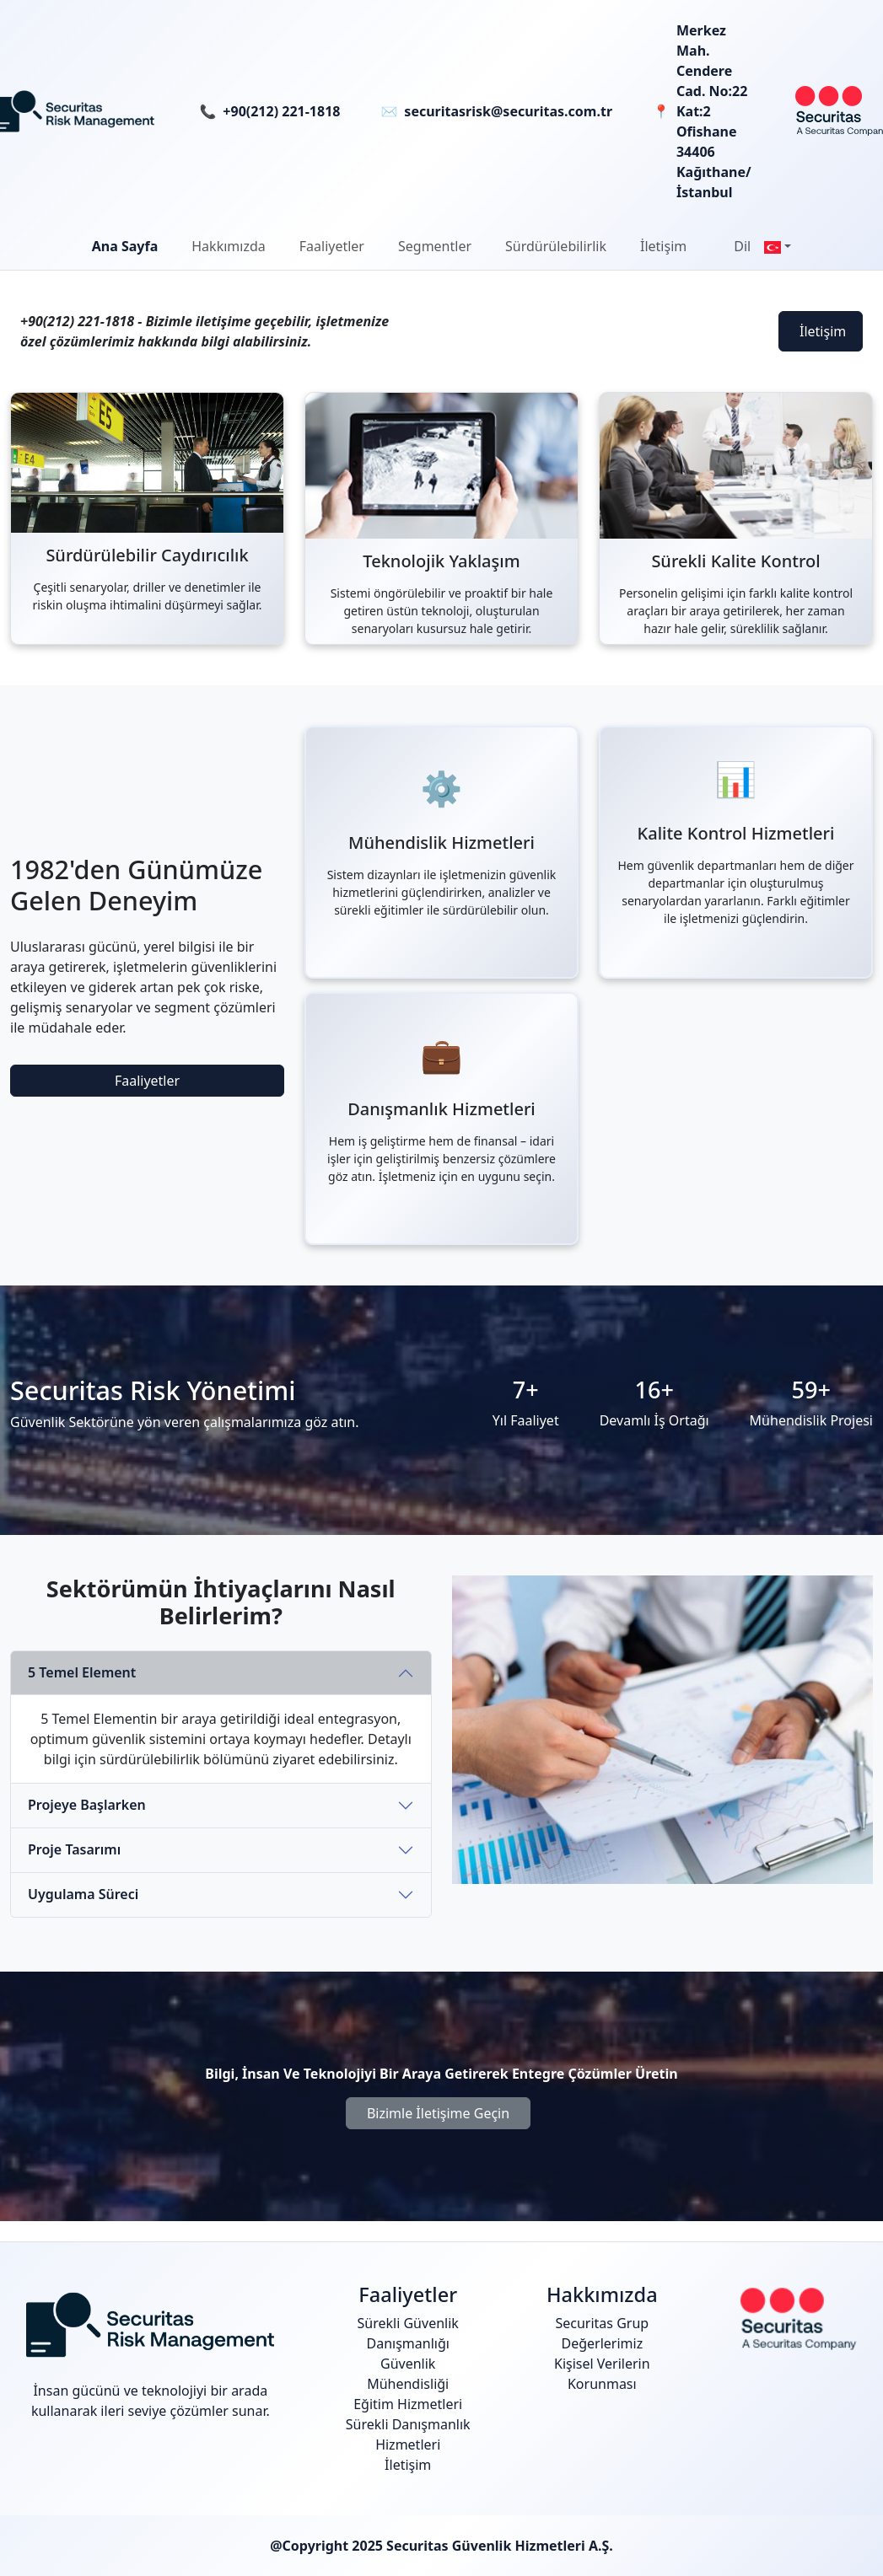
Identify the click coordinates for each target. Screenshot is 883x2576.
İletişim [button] (663, 246)
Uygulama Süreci (83, 1894)
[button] (228, 246)
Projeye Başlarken (87, 1804)
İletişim (823, 331)
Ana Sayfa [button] (125, 246)
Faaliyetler (147, 1080)
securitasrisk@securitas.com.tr (508, 111)
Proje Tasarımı (74, 1849)
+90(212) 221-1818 (281, 111)
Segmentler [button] (434, 246)
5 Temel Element (82, 1672)
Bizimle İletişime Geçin (438, 2113)
